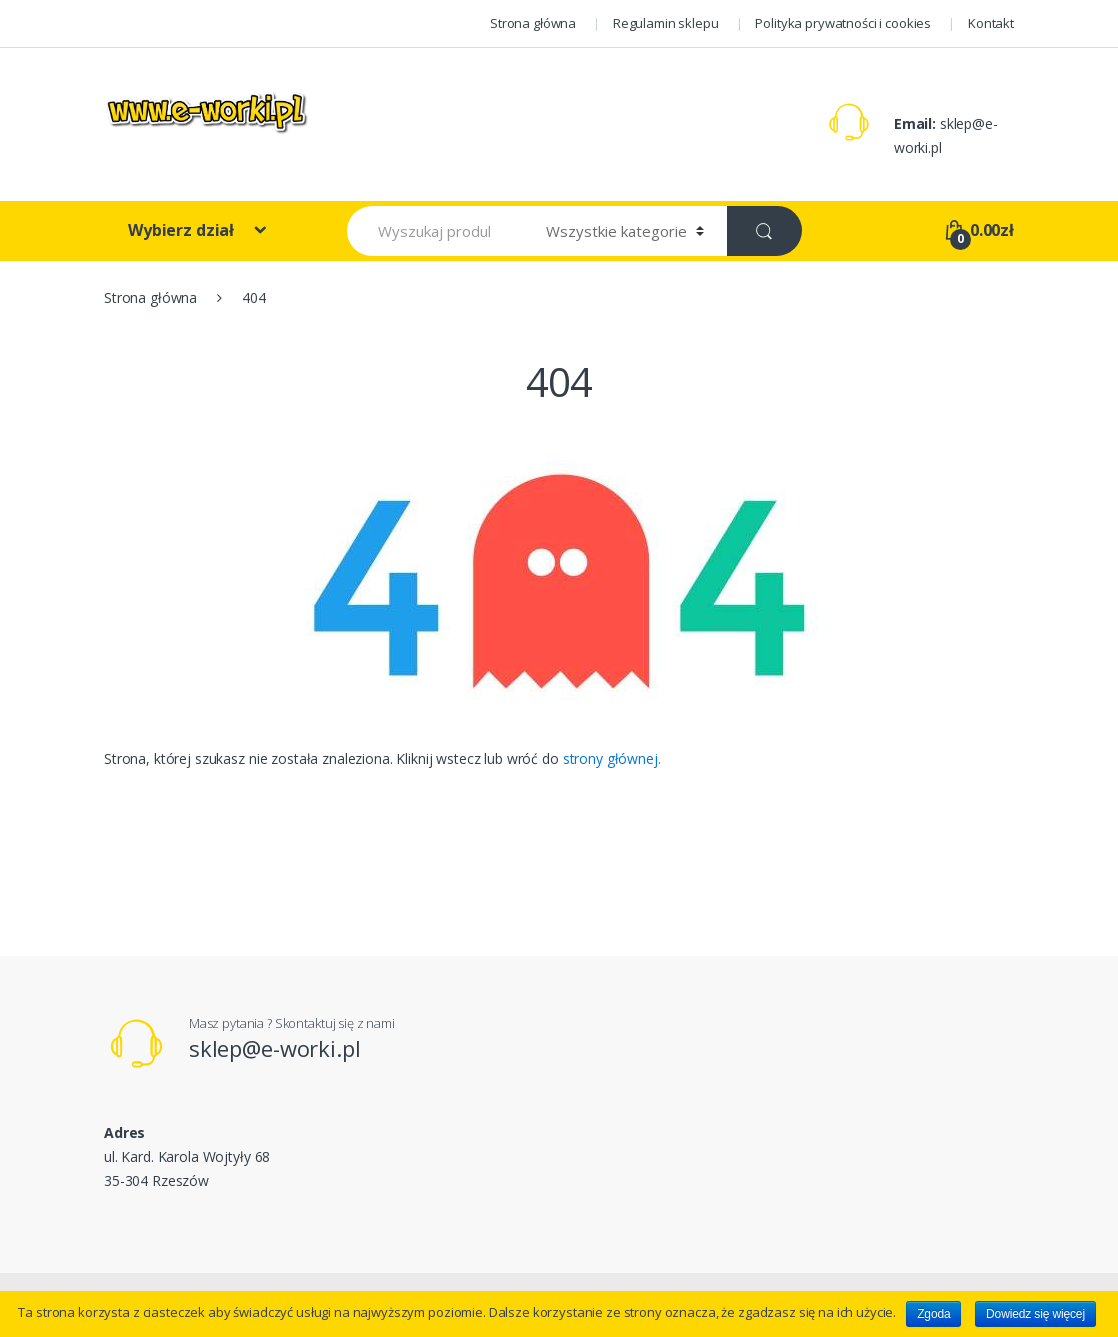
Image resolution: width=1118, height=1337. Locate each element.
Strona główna (533, 23)
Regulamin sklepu (666, 23)
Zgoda (933, 1314)
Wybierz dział (183, 230)
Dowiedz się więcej (1035, 1314)
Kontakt (991, 23)
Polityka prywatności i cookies (843, 23)
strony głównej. (612, 758)
